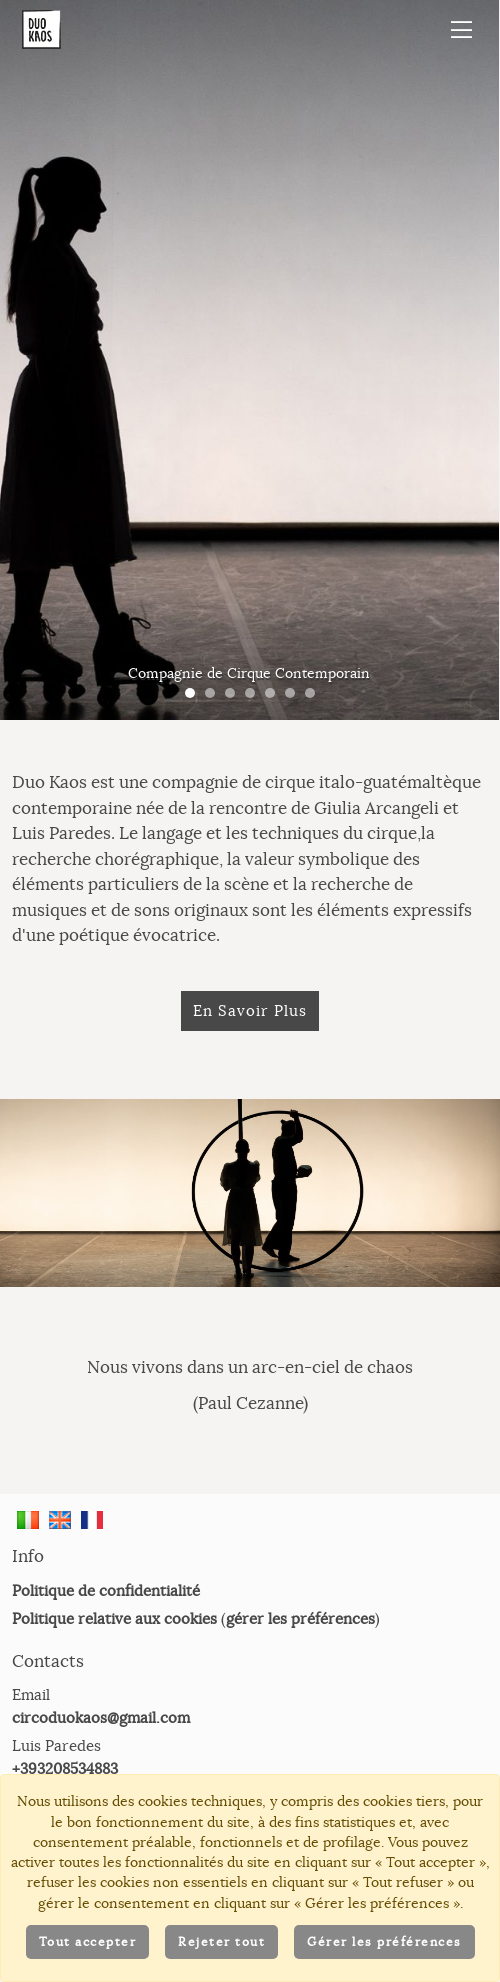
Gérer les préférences (384, 1941)
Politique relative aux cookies (114, 1618)
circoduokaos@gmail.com (101, 1717)
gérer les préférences (300, 1618)
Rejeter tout (221, 1941)
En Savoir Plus (250, 1010)
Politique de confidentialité (106, 1590)
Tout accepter (88, 1941)
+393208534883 (65, 1768)
